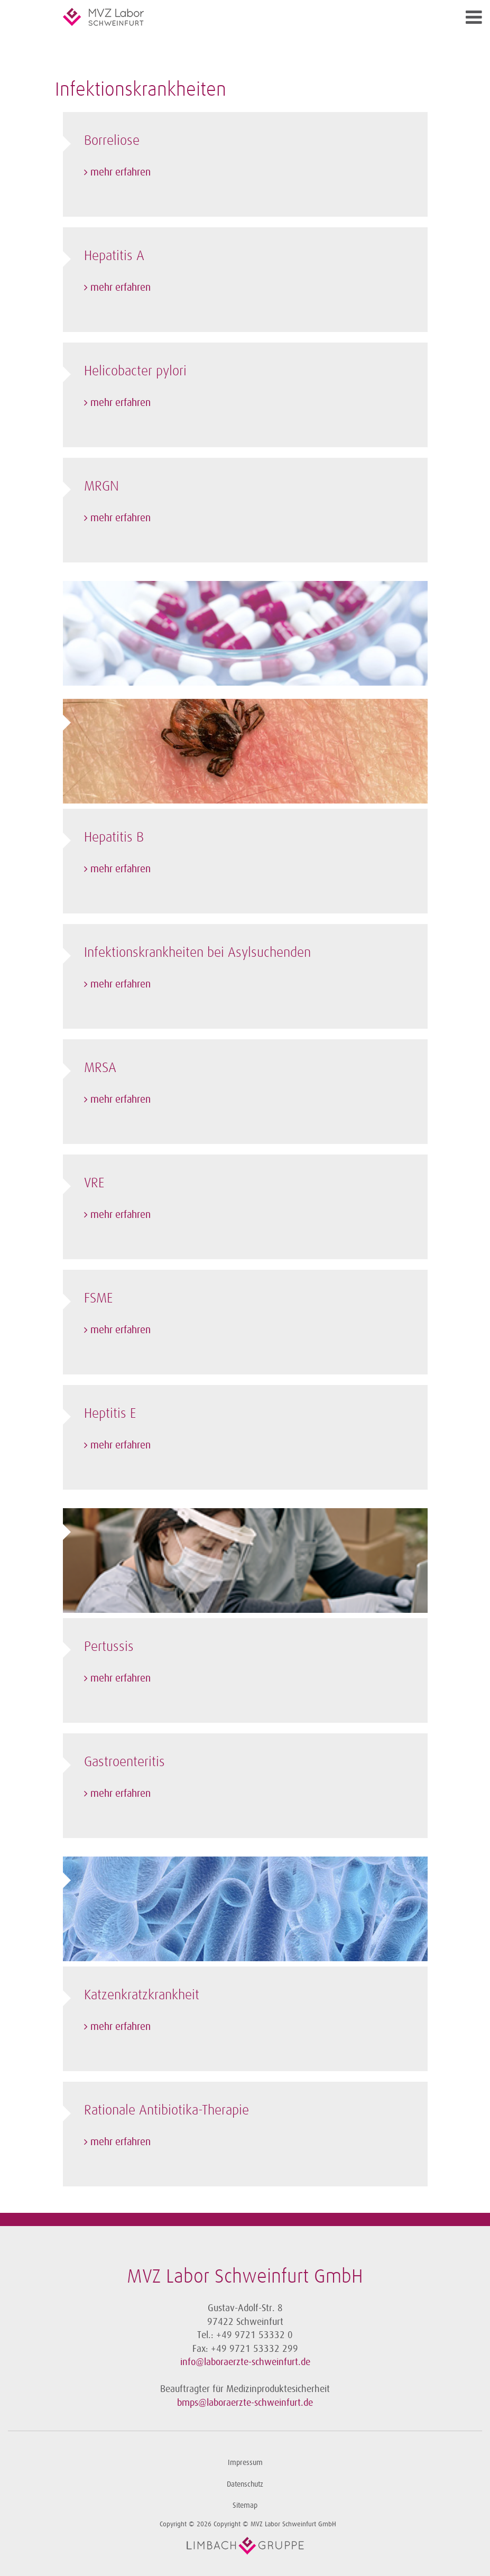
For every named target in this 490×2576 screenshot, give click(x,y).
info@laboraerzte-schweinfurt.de (245, 2362)
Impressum (245, 2462)
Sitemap (245, 2505)
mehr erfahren (120, 172)
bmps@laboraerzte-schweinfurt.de (245, 2402)
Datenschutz (245, 2484)
